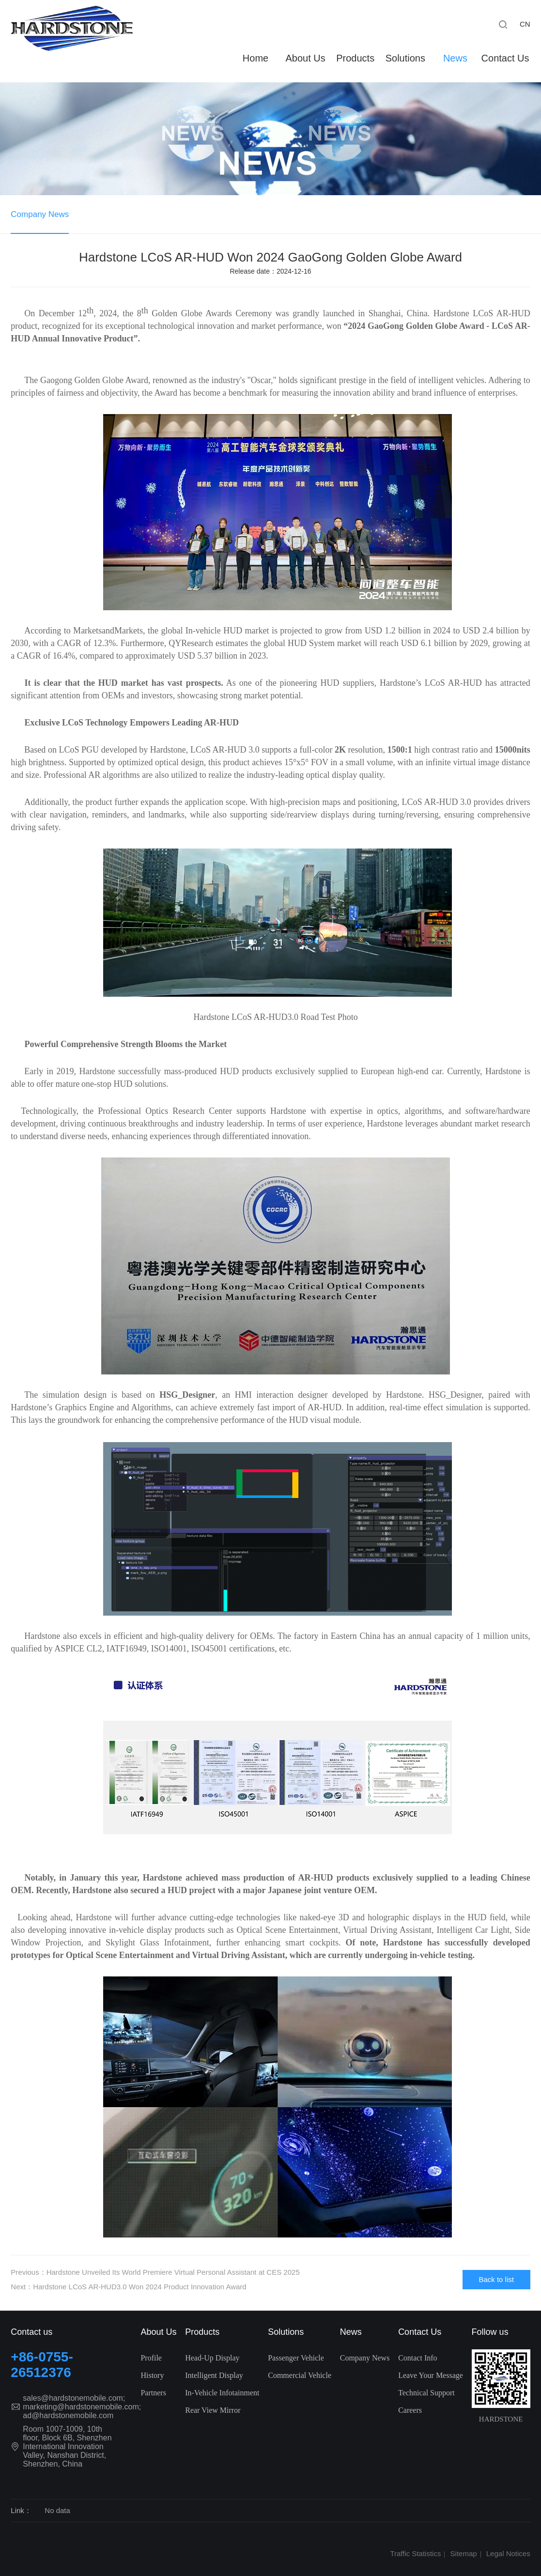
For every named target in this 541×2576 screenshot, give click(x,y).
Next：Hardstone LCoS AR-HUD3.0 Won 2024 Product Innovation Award (128, 2287)
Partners (153, 2393)
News (455, 58)
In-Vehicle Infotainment (222, 2393)
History (152, 2375)
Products (355, 58)
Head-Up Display (212, 2358)
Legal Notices (508, 2553)
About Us (305, 58)
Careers (410, 2410)
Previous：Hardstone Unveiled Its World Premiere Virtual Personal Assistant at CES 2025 (155, 2272)
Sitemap (463, 2553)
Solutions (405, 58)
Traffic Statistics (415, 2553)
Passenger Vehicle (296, 2358)
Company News (40, 214)
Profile (151, 2358)
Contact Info (417, 2358)
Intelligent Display (214, 2375)
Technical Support (426, 2393)
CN (525, 24)
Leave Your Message (430, 2375)
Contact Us (505, 58)
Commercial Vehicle (299, 2375)
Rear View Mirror (212, 2410)
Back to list (496, 2279)
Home (255, 58)
